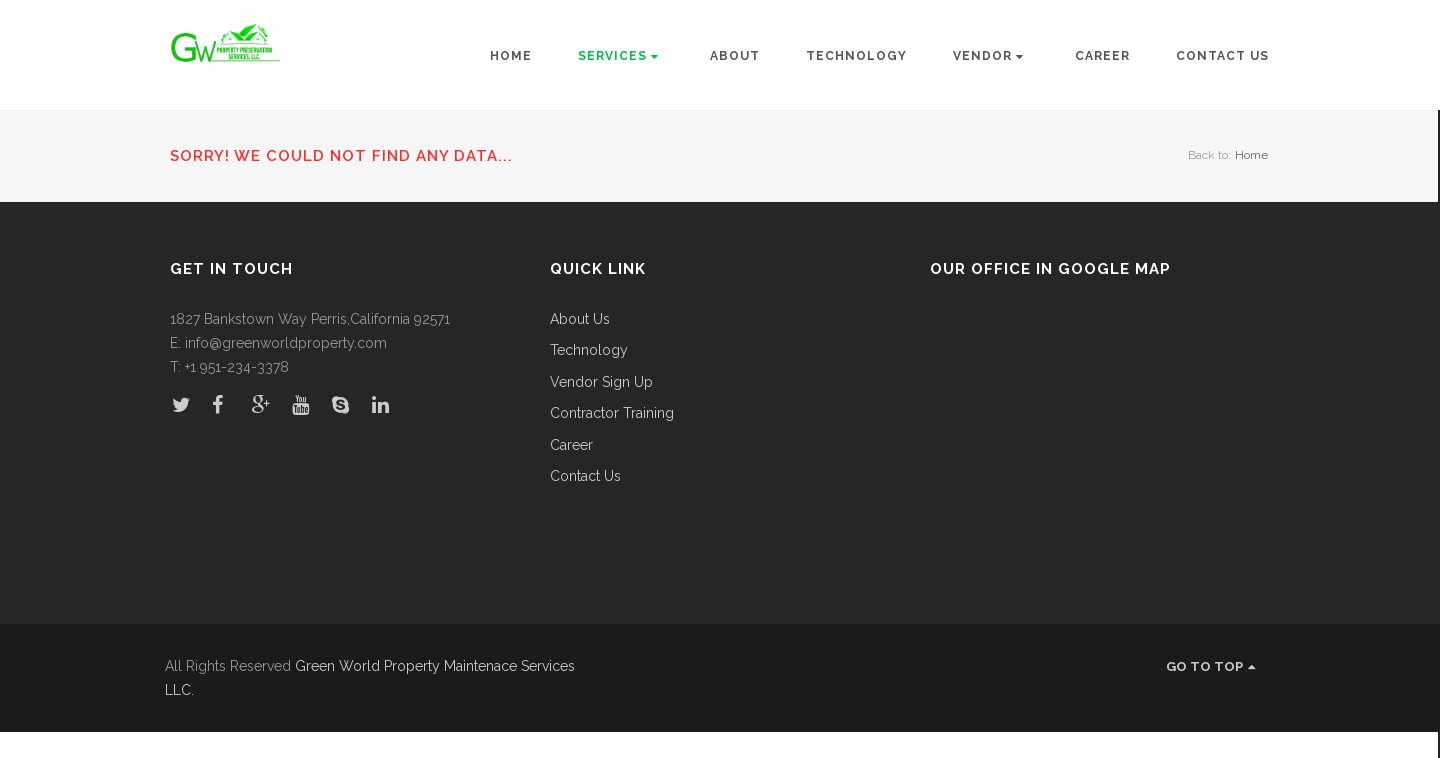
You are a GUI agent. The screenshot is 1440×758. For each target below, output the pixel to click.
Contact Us (1222, 56)
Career (1102, 56)
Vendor (988, 56)
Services (618, 56)
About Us (580, 319)
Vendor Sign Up (601, 382)
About (735, 56)
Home (511, 56)
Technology (856, 56)
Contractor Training (612, 413)
